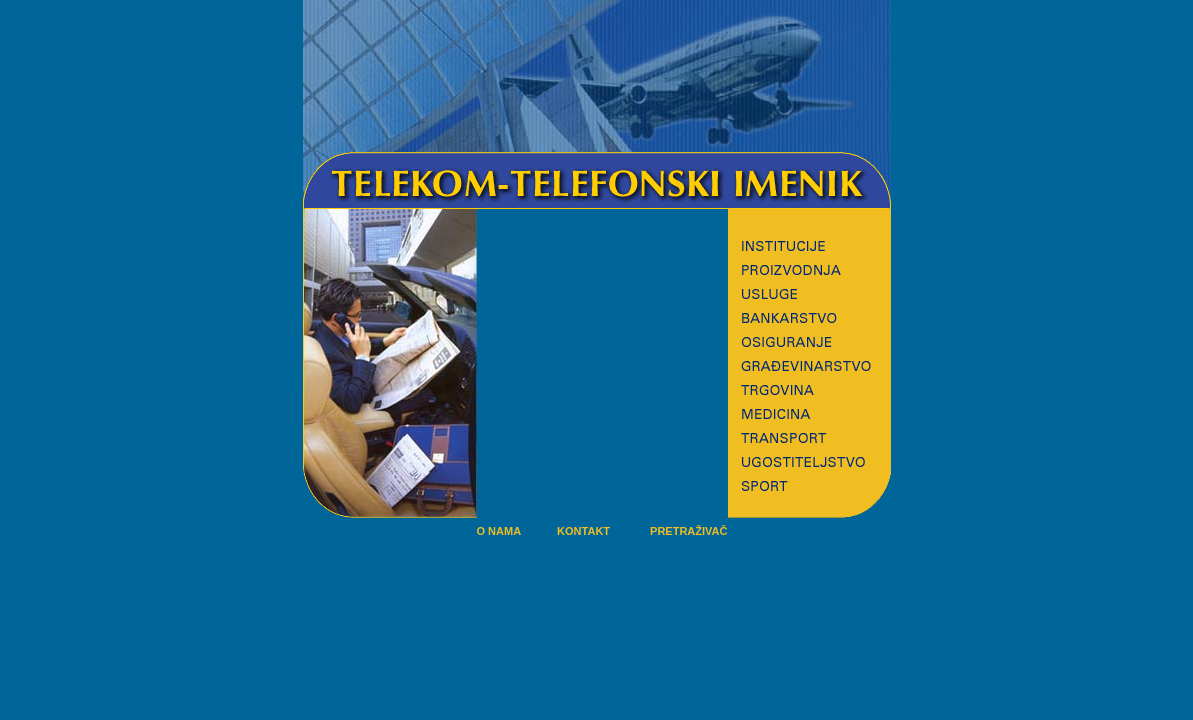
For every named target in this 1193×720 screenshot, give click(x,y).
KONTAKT (583, 531)
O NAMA (499, 531)
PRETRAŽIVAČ (688, 531)
